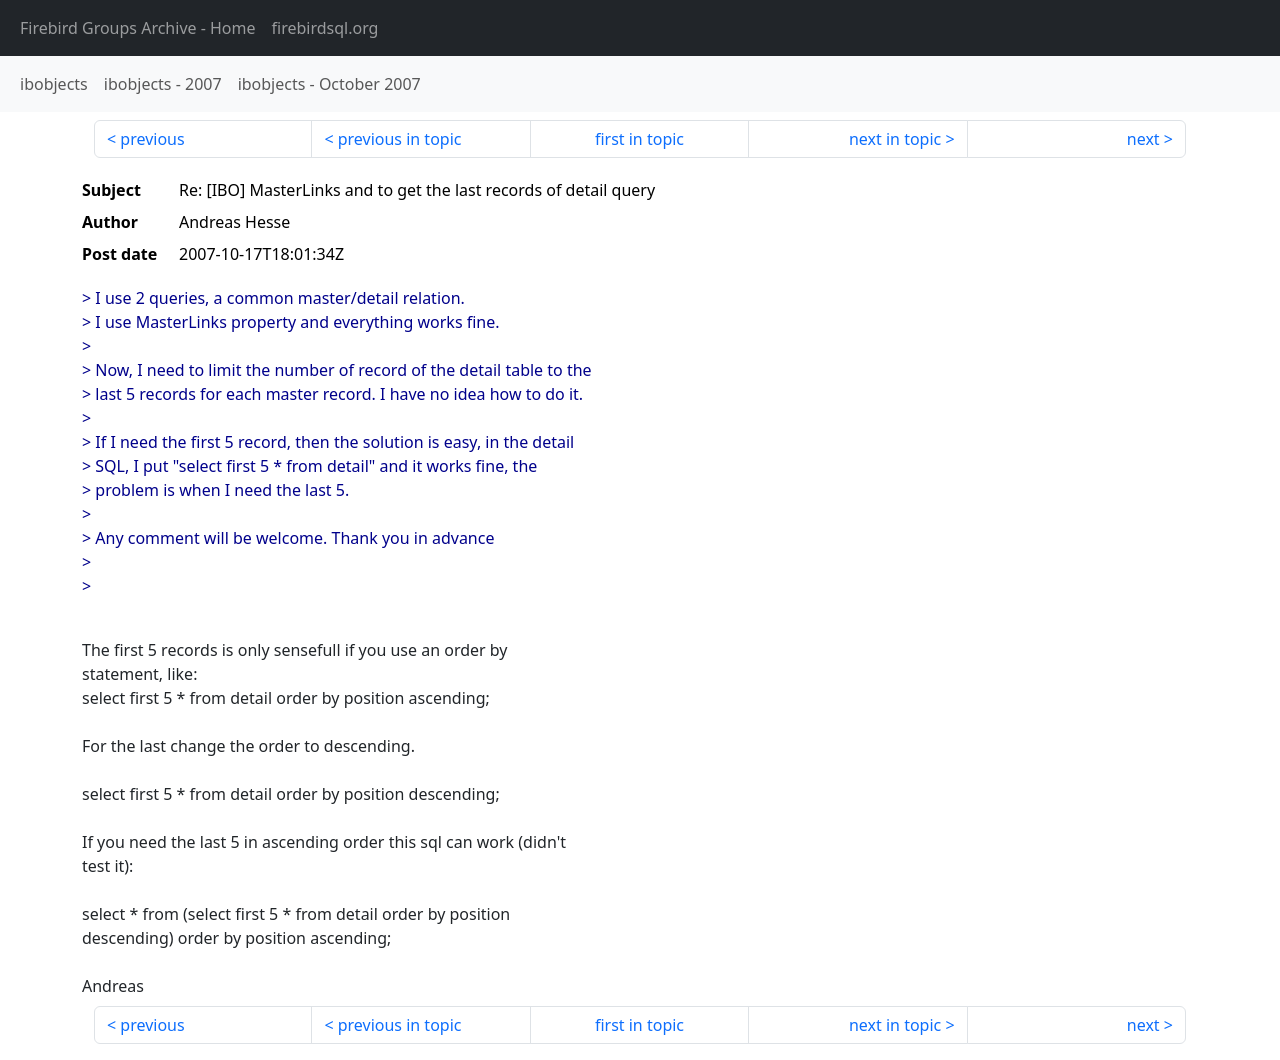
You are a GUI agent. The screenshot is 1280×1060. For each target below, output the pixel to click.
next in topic (895, 139)
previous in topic (400, 139)
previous (152, 139)
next (1143, 139)
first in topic (639, 139)
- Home (138, 28)
